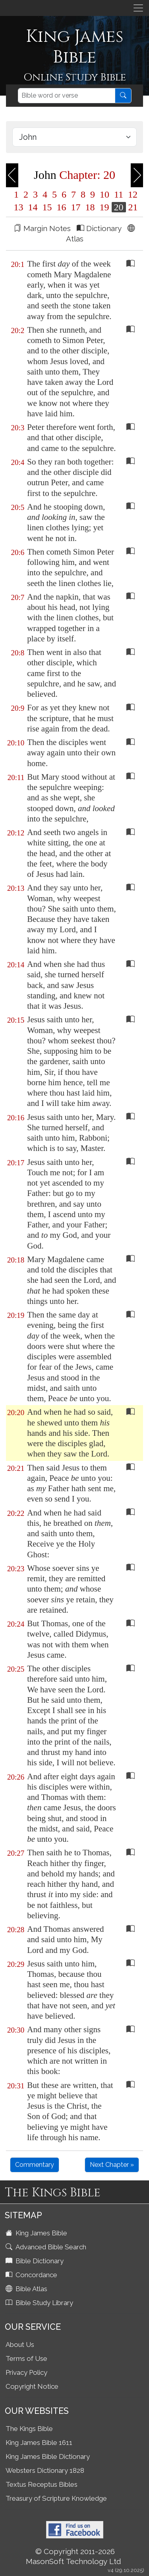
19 (104, 207)
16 (61, 207)
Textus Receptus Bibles (41, 2484)
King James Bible (37, 2233)
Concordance (32, 2275)
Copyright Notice (32, 2386)
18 (90, 207)
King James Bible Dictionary (48, 2456)
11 (119, 194)
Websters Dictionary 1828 (45, 2470)
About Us (20, 2345)
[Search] (66, 95)
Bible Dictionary (35, 2261)
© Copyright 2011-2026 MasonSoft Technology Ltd (73, 2556)
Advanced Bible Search (47, 2247)
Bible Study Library (40, 2303)
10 (104, 194)
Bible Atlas (27, 2289)
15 (47, 207)
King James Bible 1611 (39, 2443)
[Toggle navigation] (138, 8)
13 (19, 207)
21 (132, 207)
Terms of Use (26, 2358)
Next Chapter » (112, 2164)
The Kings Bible (29, 2429)
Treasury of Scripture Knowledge (56, 2498)
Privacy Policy (26, 2372)
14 (33, 207)
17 (76, 207)
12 (131, 194)
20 (119, 207)
